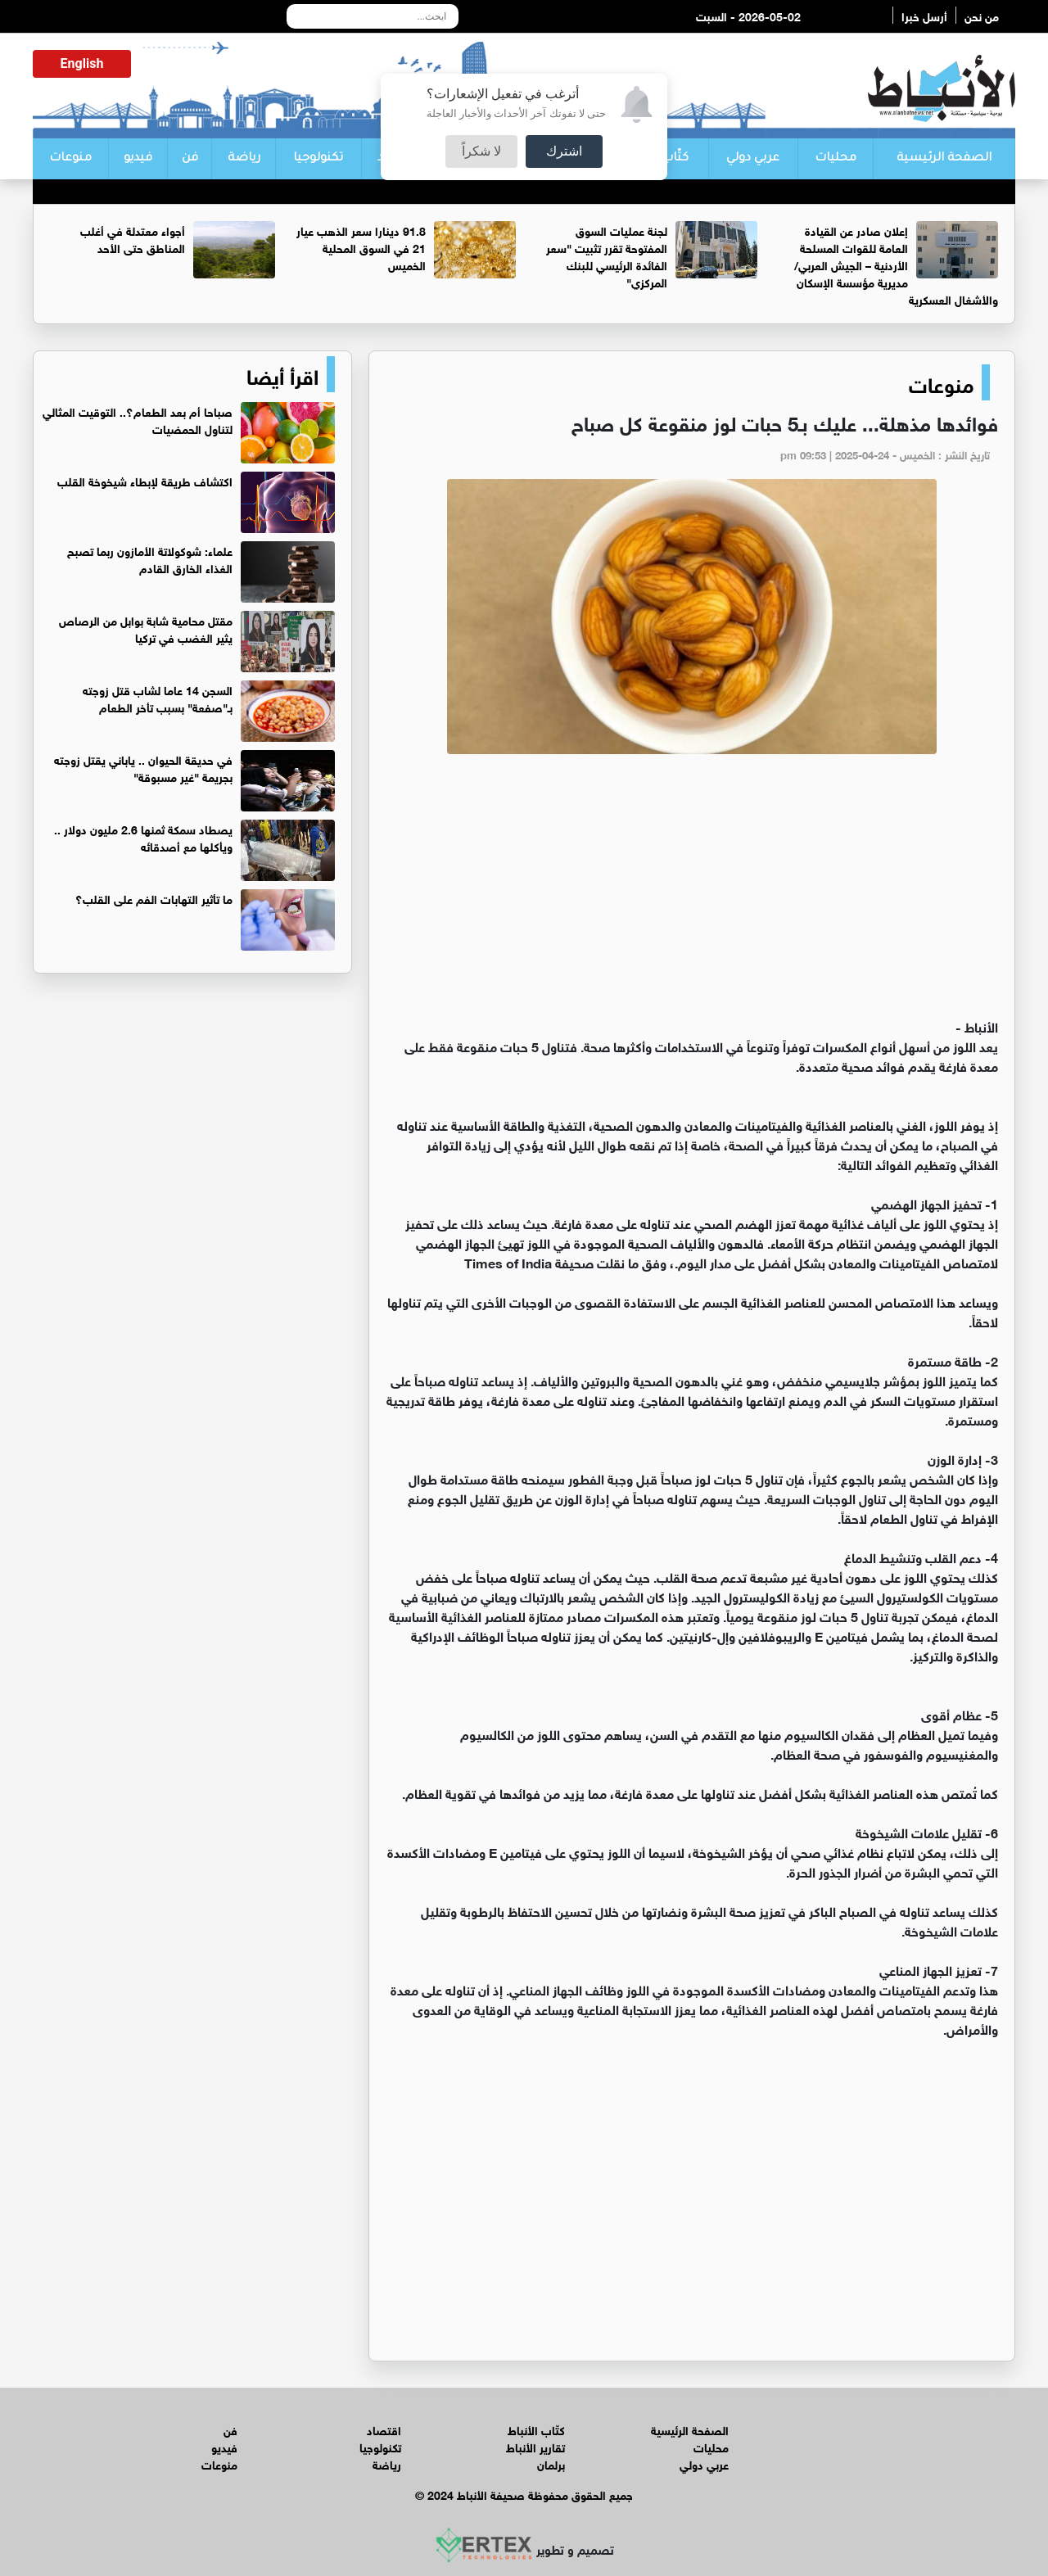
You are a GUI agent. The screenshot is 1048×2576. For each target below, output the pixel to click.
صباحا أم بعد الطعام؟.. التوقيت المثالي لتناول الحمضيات (138, 419)
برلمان (551, 2463)
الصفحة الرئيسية (944, 158)
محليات (835, 158)
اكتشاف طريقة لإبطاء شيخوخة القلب (145, 480)
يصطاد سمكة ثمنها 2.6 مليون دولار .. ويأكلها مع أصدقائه (143, 837)
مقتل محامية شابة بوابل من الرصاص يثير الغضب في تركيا (146, 628)
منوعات (70, 158)
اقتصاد (384, 2429)
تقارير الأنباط (535, 2446)
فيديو (138, 158)
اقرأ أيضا (282, 374)
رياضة (244, 158)
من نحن (981, 15)
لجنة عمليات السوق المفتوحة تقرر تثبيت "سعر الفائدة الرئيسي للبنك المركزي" (606, 255)
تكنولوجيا (318, 158)
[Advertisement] (692, 893)
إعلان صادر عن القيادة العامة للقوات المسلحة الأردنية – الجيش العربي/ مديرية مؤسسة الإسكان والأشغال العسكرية (896, 264)
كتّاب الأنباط (536, 2429)
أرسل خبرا (924, 15)
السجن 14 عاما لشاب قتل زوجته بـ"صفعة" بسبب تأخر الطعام (158, 697)
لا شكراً (481, 151)
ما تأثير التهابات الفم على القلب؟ (154, 898)
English (82, 63)
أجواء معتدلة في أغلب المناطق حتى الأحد (132, 238)
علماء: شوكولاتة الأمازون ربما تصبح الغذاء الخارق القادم (150, 558)
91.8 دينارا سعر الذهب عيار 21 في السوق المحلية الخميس (361, 246)
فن (190, 158)
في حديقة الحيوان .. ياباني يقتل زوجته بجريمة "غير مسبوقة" (143, 767)
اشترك (564, 151)
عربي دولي (752, 158)
